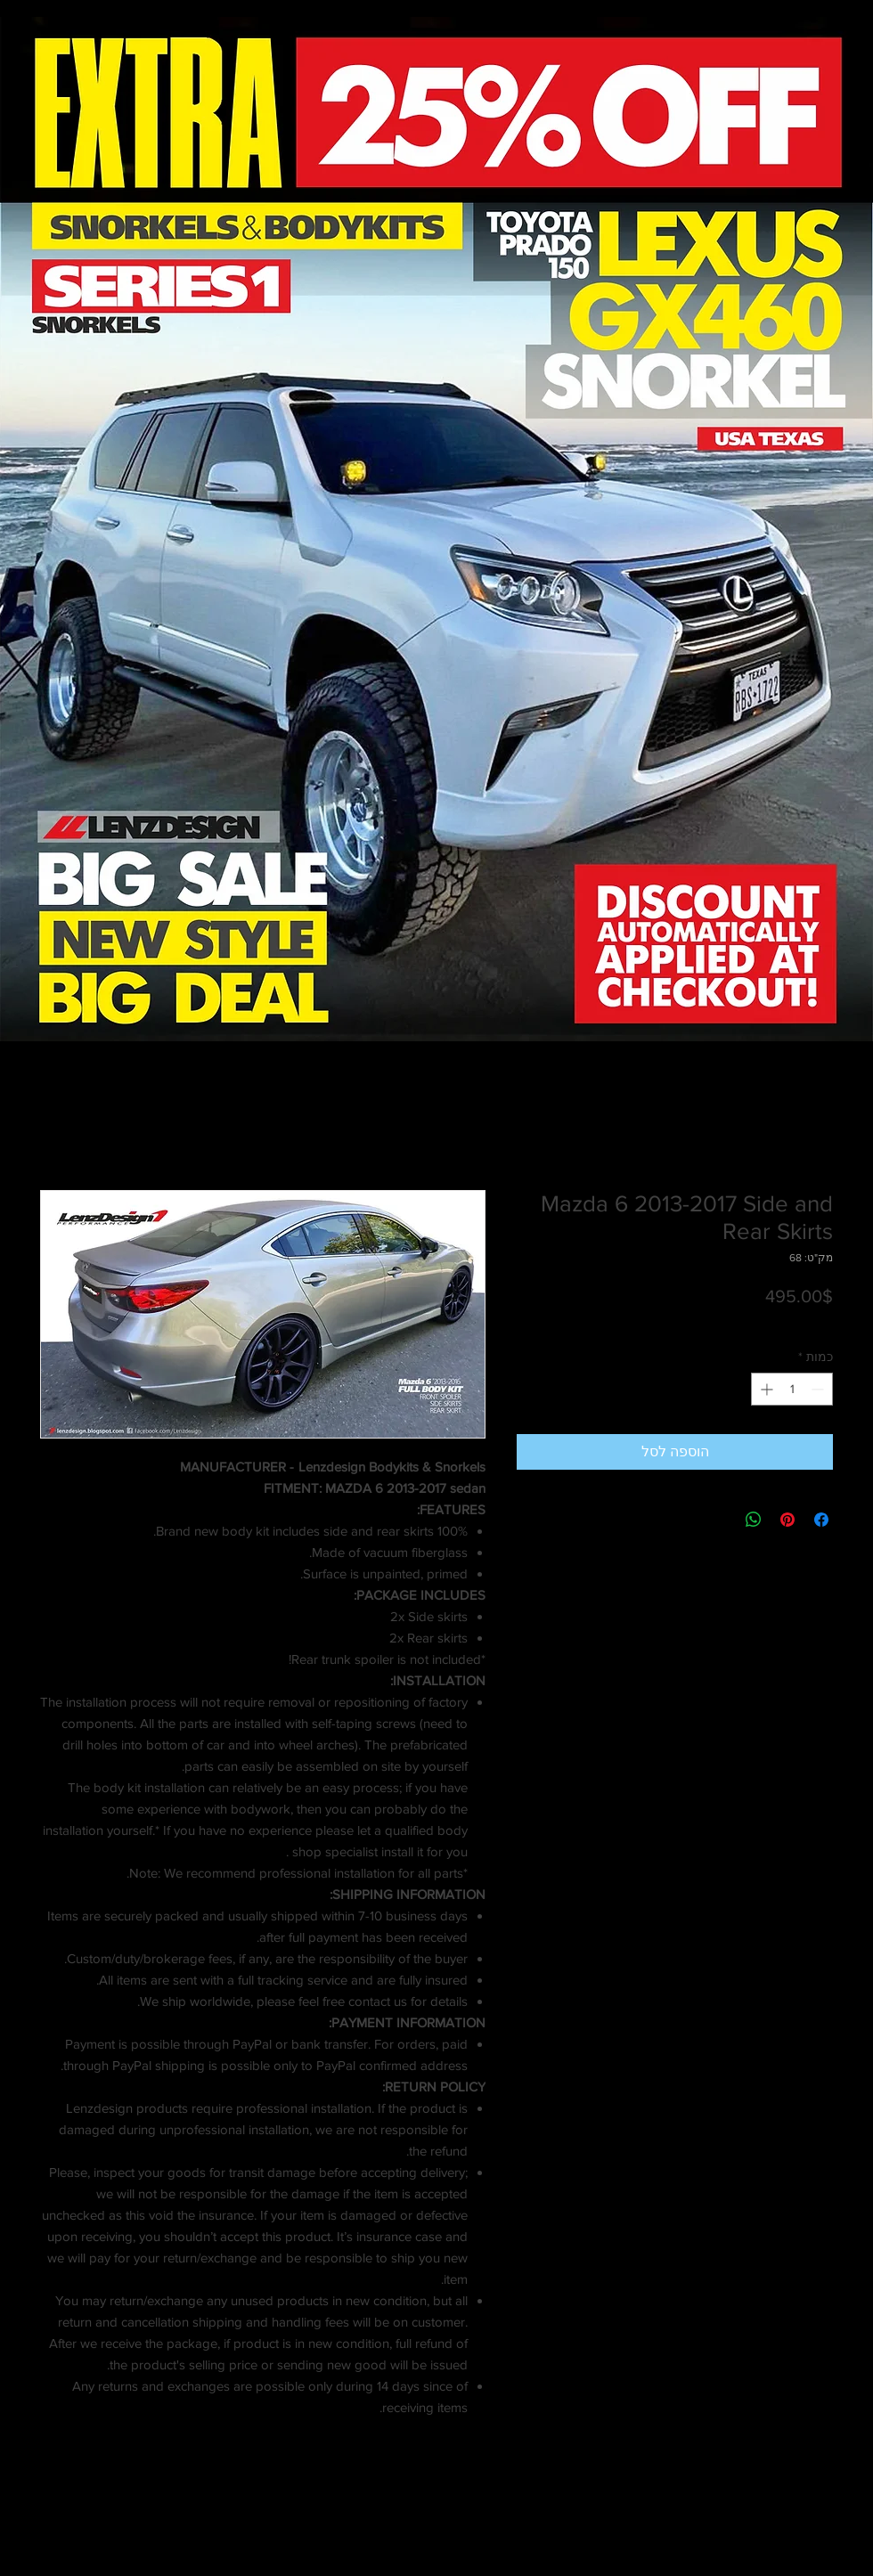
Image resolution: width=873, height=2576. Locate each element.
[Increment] (765, 1389)
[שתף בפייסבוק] (821, 1519)
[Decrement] (819, 1389)
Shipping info (707, 1321)
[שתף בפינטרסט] (787, 1519)
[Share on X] (719, 1519)
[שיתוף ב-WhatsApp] (753, 1519)
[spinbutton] (792, 1389)
